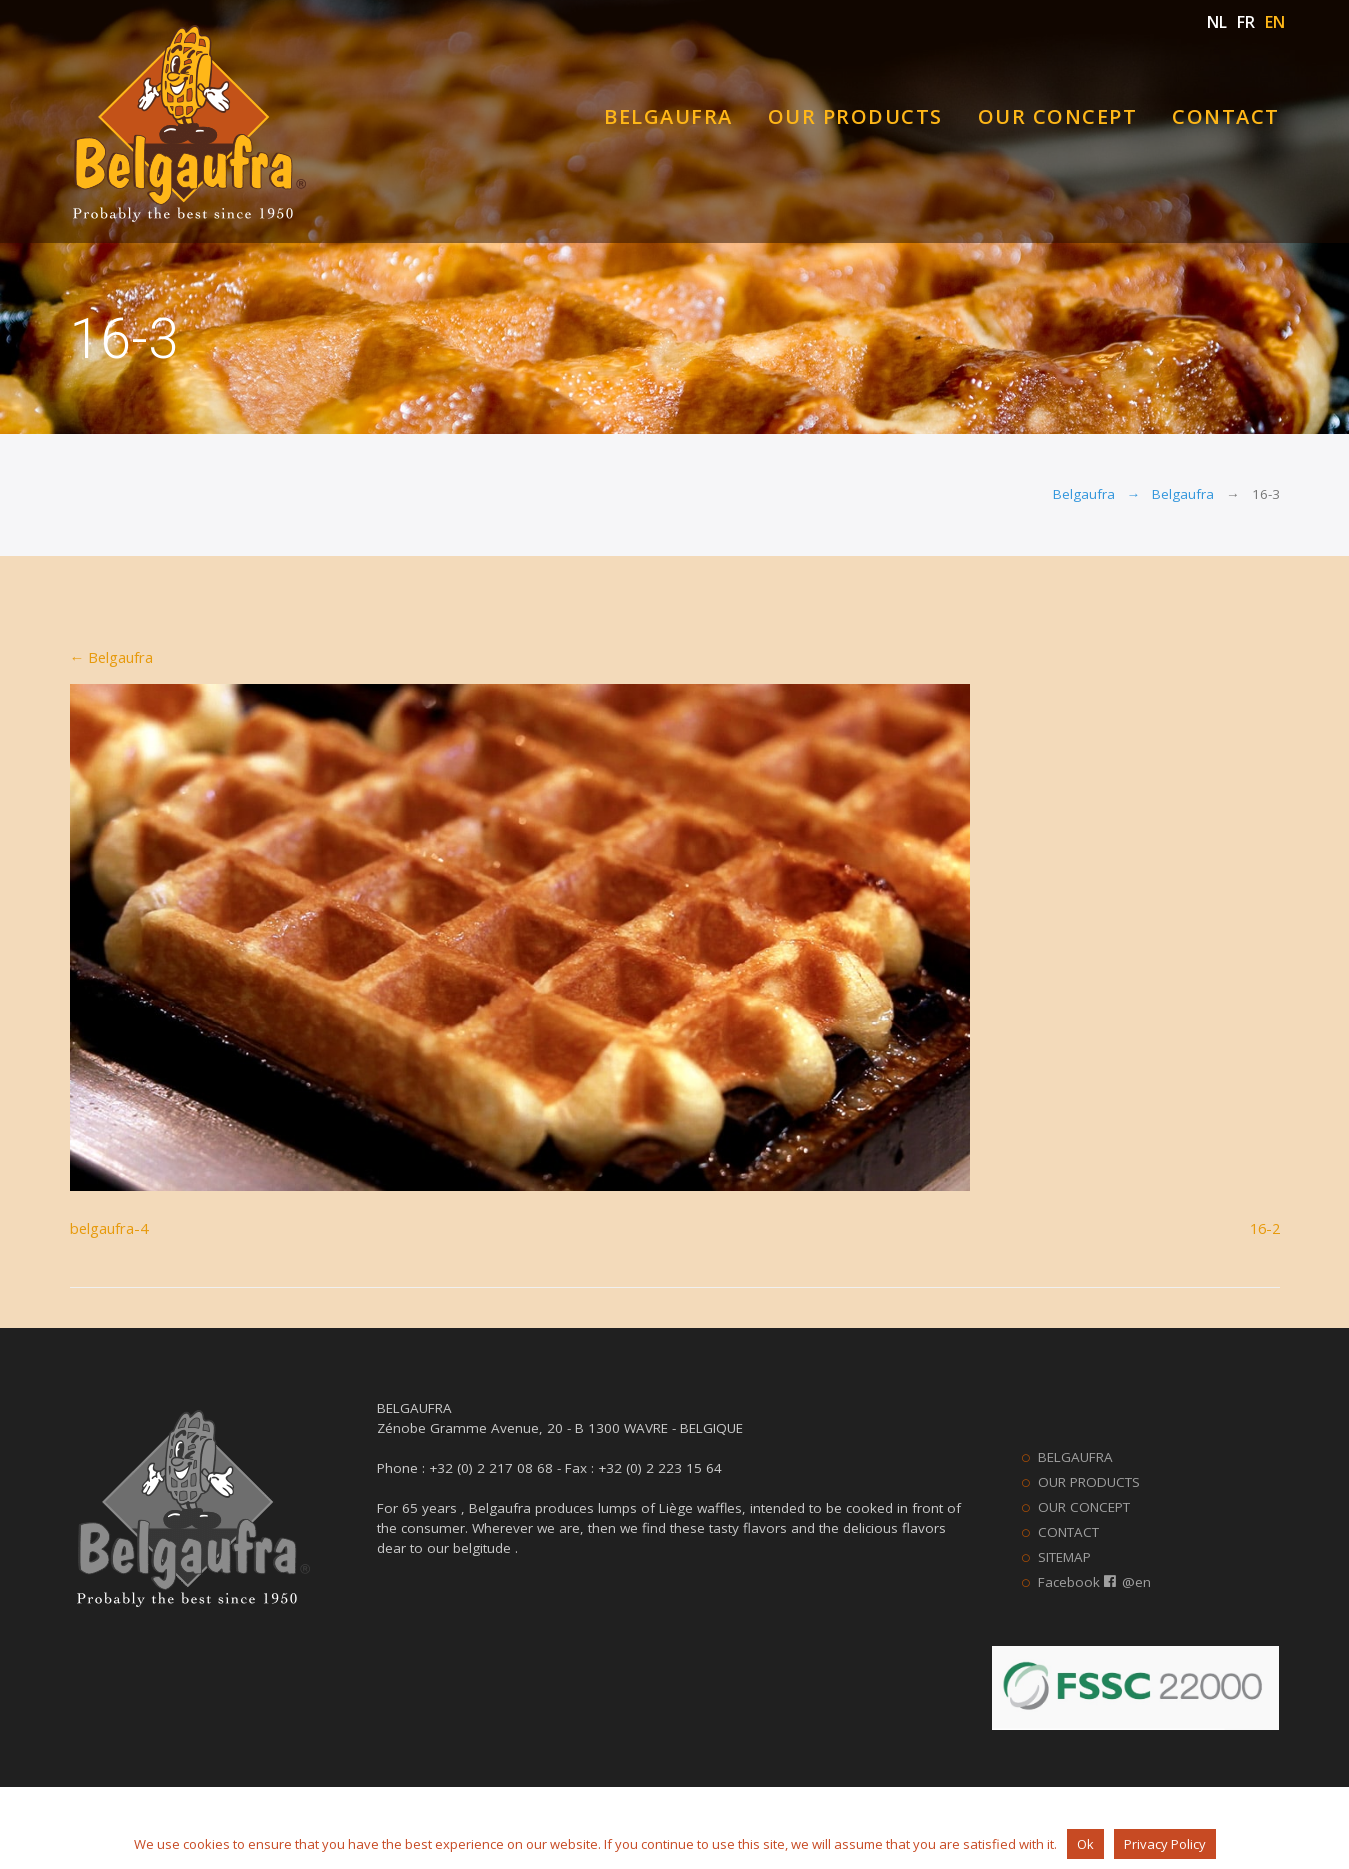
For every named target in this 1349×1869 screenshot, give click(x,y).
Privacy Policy (1165, 1844)
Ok (1085, 1844)
